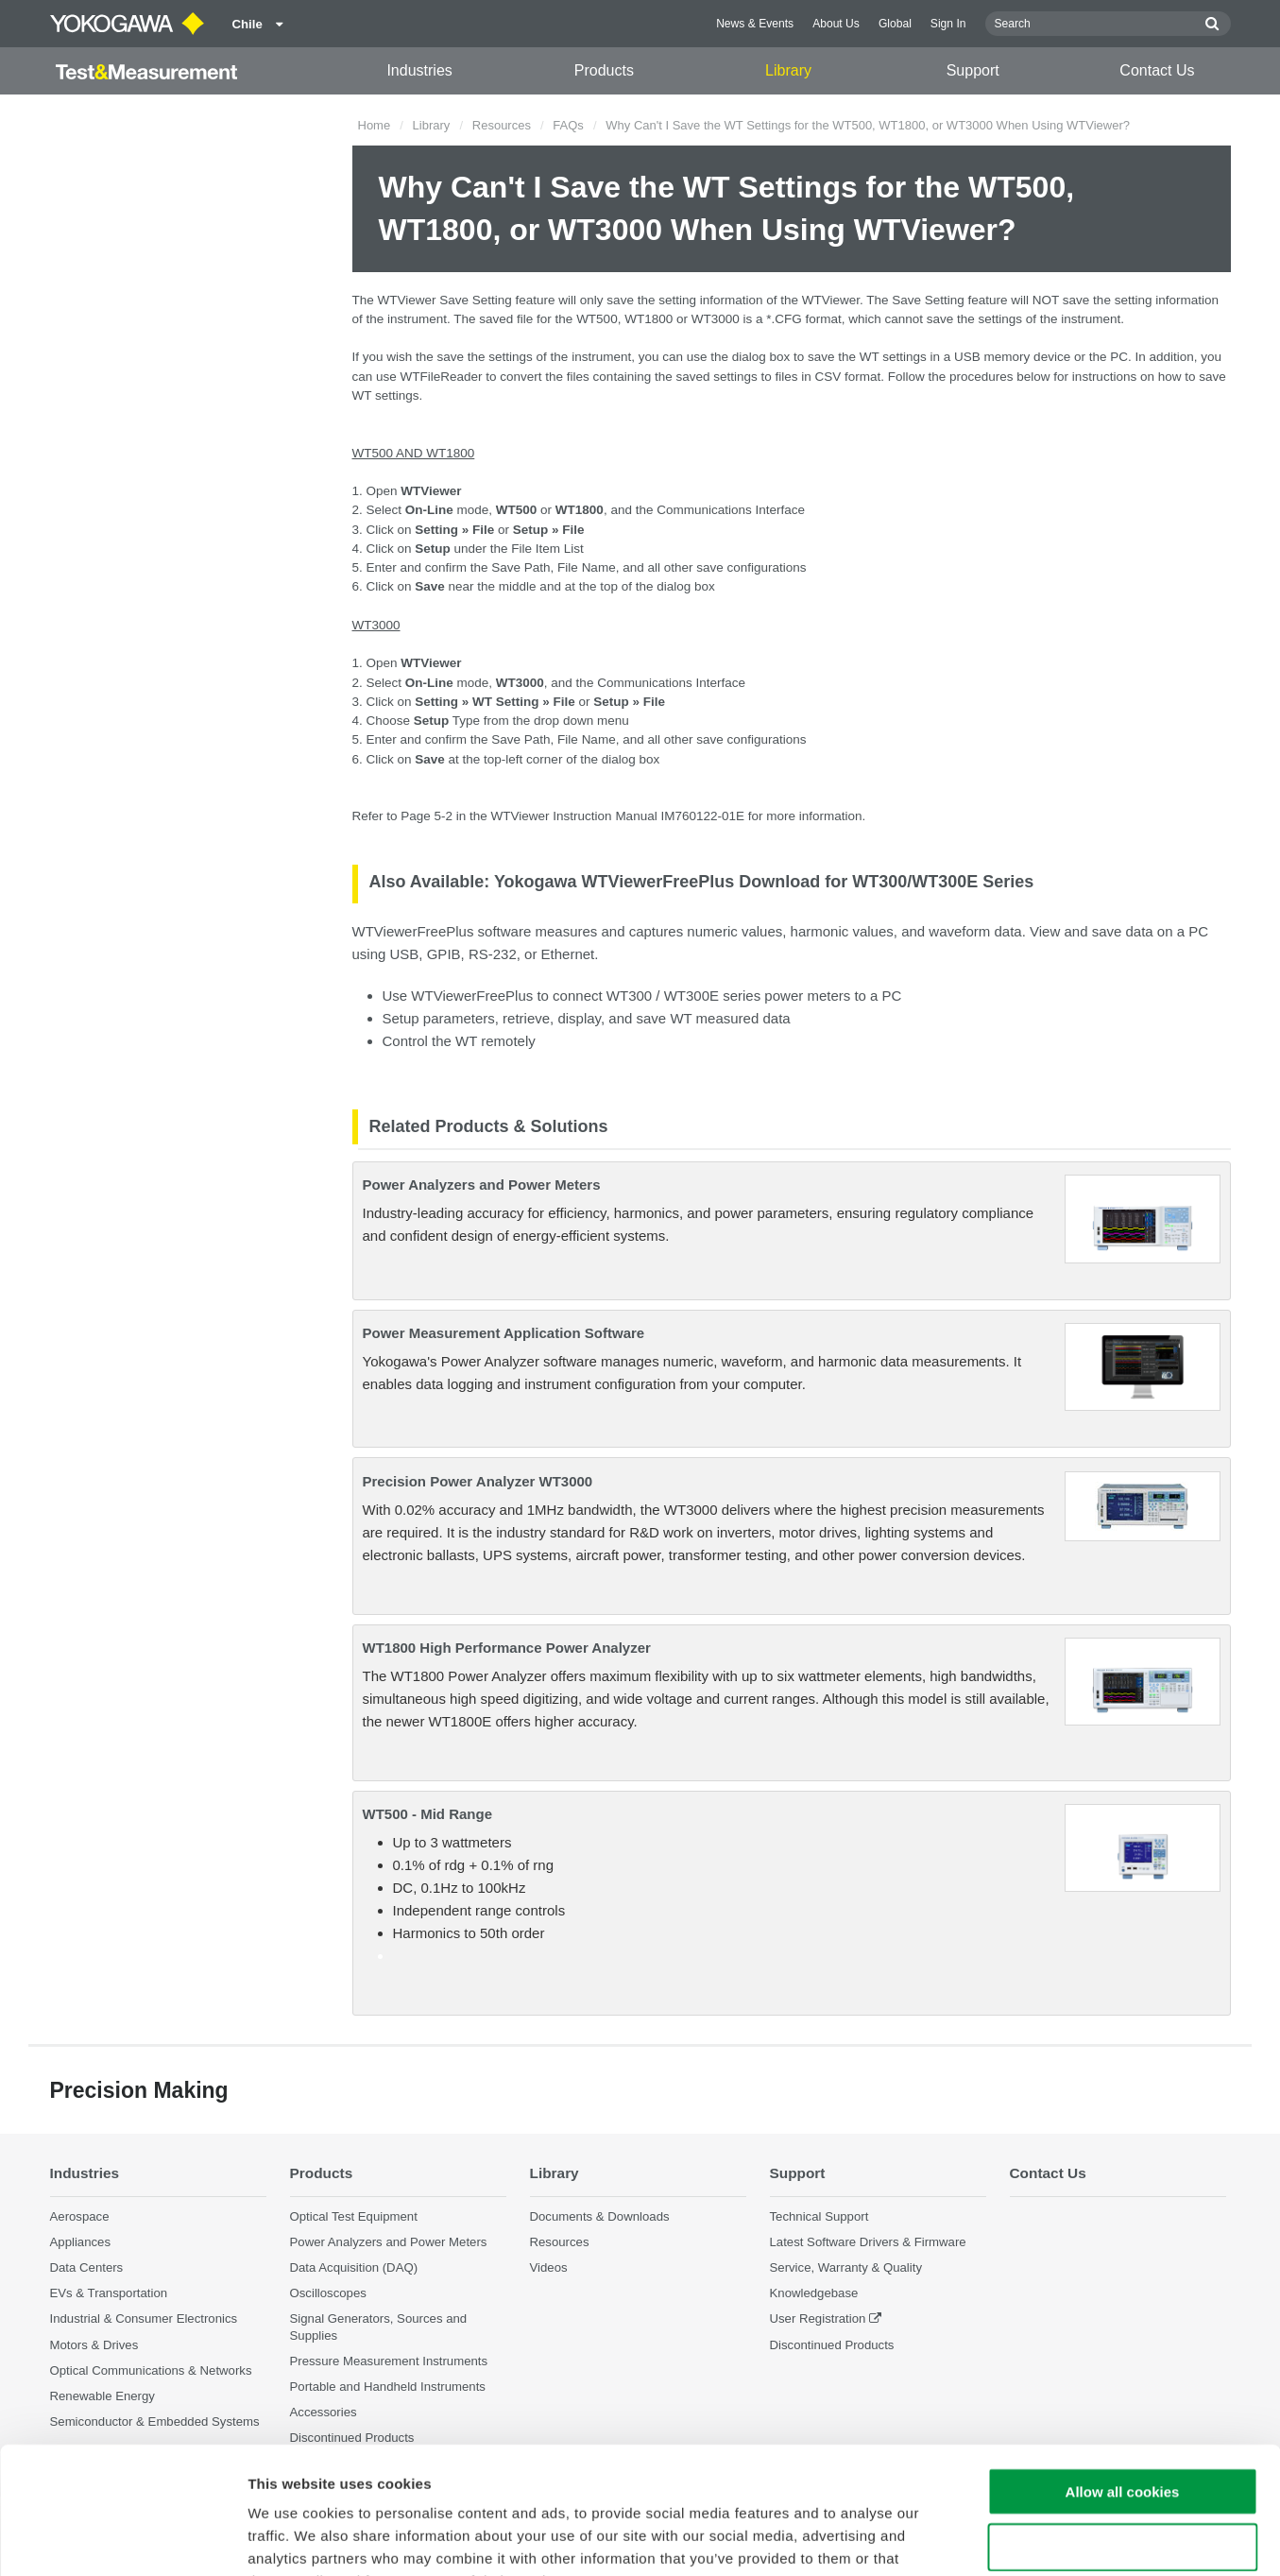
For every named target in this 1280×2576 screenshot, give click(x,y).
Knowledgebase (814, 2293)
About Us (836, 23)
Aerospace (80, 2216)
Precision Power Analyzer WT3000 (478, 1481)
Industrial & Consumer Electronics (144, 2318)
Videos (549, 2267)
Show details (991, 2539)
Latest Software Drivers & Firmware (868, 2242)
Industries (419, 70)
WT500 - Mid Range (428, 1814)
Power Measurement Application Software (504, 1333)
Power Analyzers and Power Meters (482, 1184)
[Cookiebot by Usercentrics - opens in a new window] (122, 2539)
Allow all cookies (1123, 2372)
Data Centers (87, 2267)
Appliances (80, 2242)
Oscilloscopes (328, 2293)
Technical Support (819, 2216)
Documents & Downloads (600, 2216)
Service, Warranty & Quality (846, 2267)
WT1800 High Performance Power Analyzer (507, 1648)
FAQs (568, 125)
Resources (501, 125)
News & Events (755, 23)
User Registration (818, 2318)
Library (788, 70)
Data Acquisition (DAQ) (354, 2267)
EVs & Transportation (109, 2293)
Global (895, 23)
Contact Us (1156, 70)
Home (374, 125)
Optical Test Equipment (354, 2216)
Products (604, 70)
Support (973, 70)
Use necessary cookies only (1122, 2428)
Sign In (948, 23)
